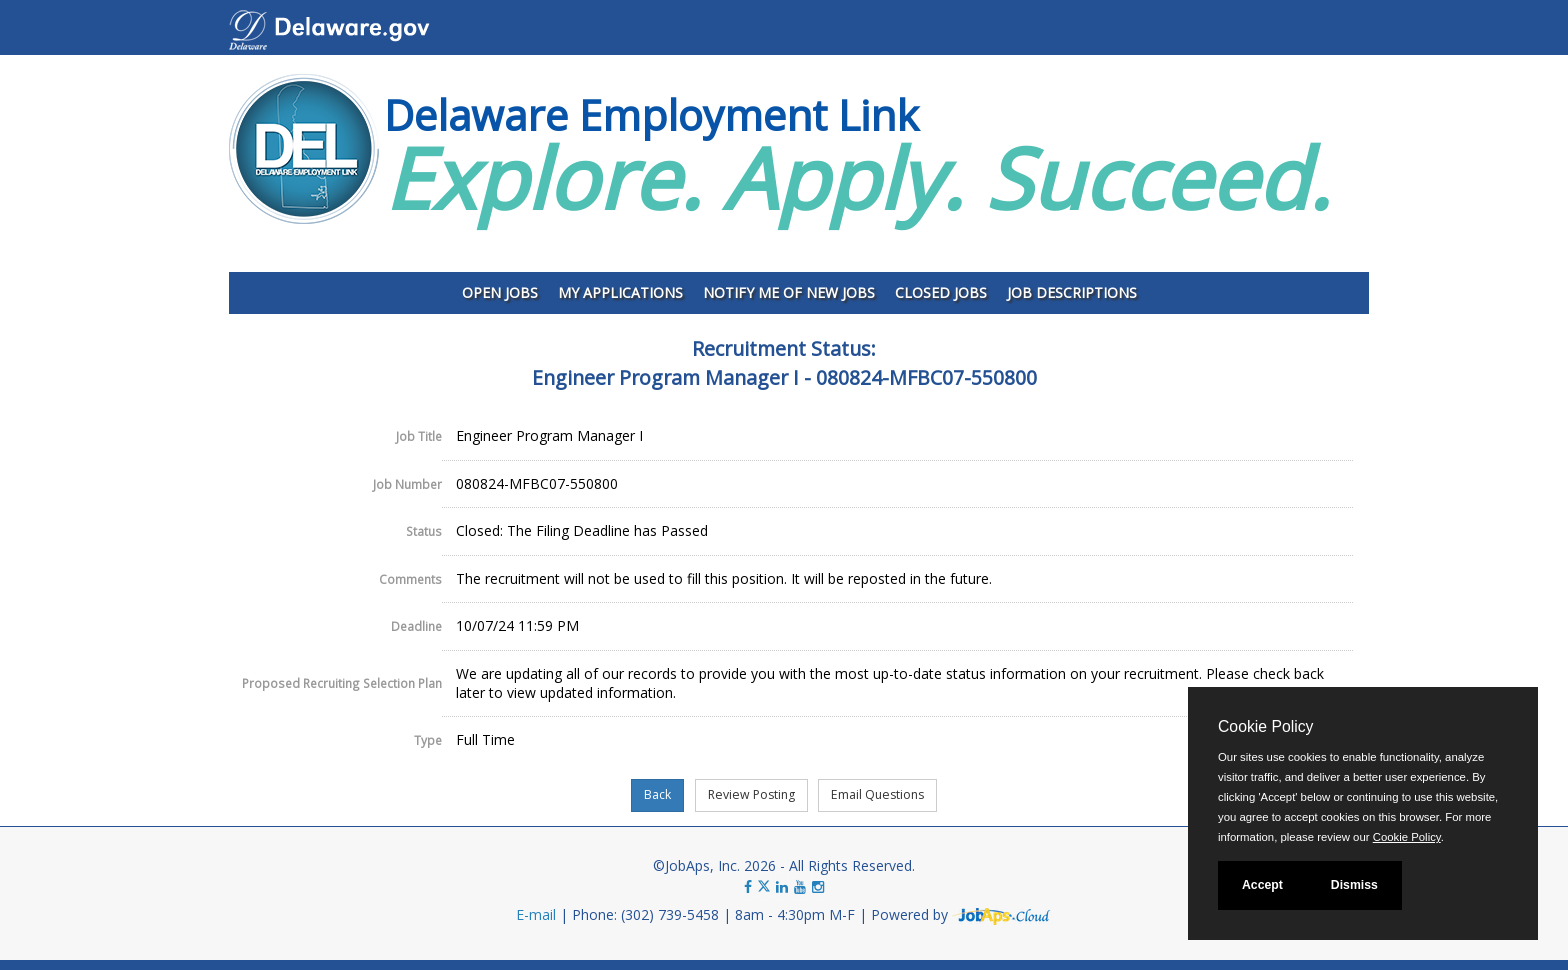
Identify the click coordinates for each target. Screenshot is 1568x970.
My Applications (620, 292)
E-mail (536, 914)
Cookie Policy (1265, 726)
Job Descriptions (1072, 292)
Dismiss (1354, 885)
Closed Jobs (941, 292)
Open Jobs (500, 292)
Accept (1262, 885)
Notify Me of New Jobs (789, 292)
